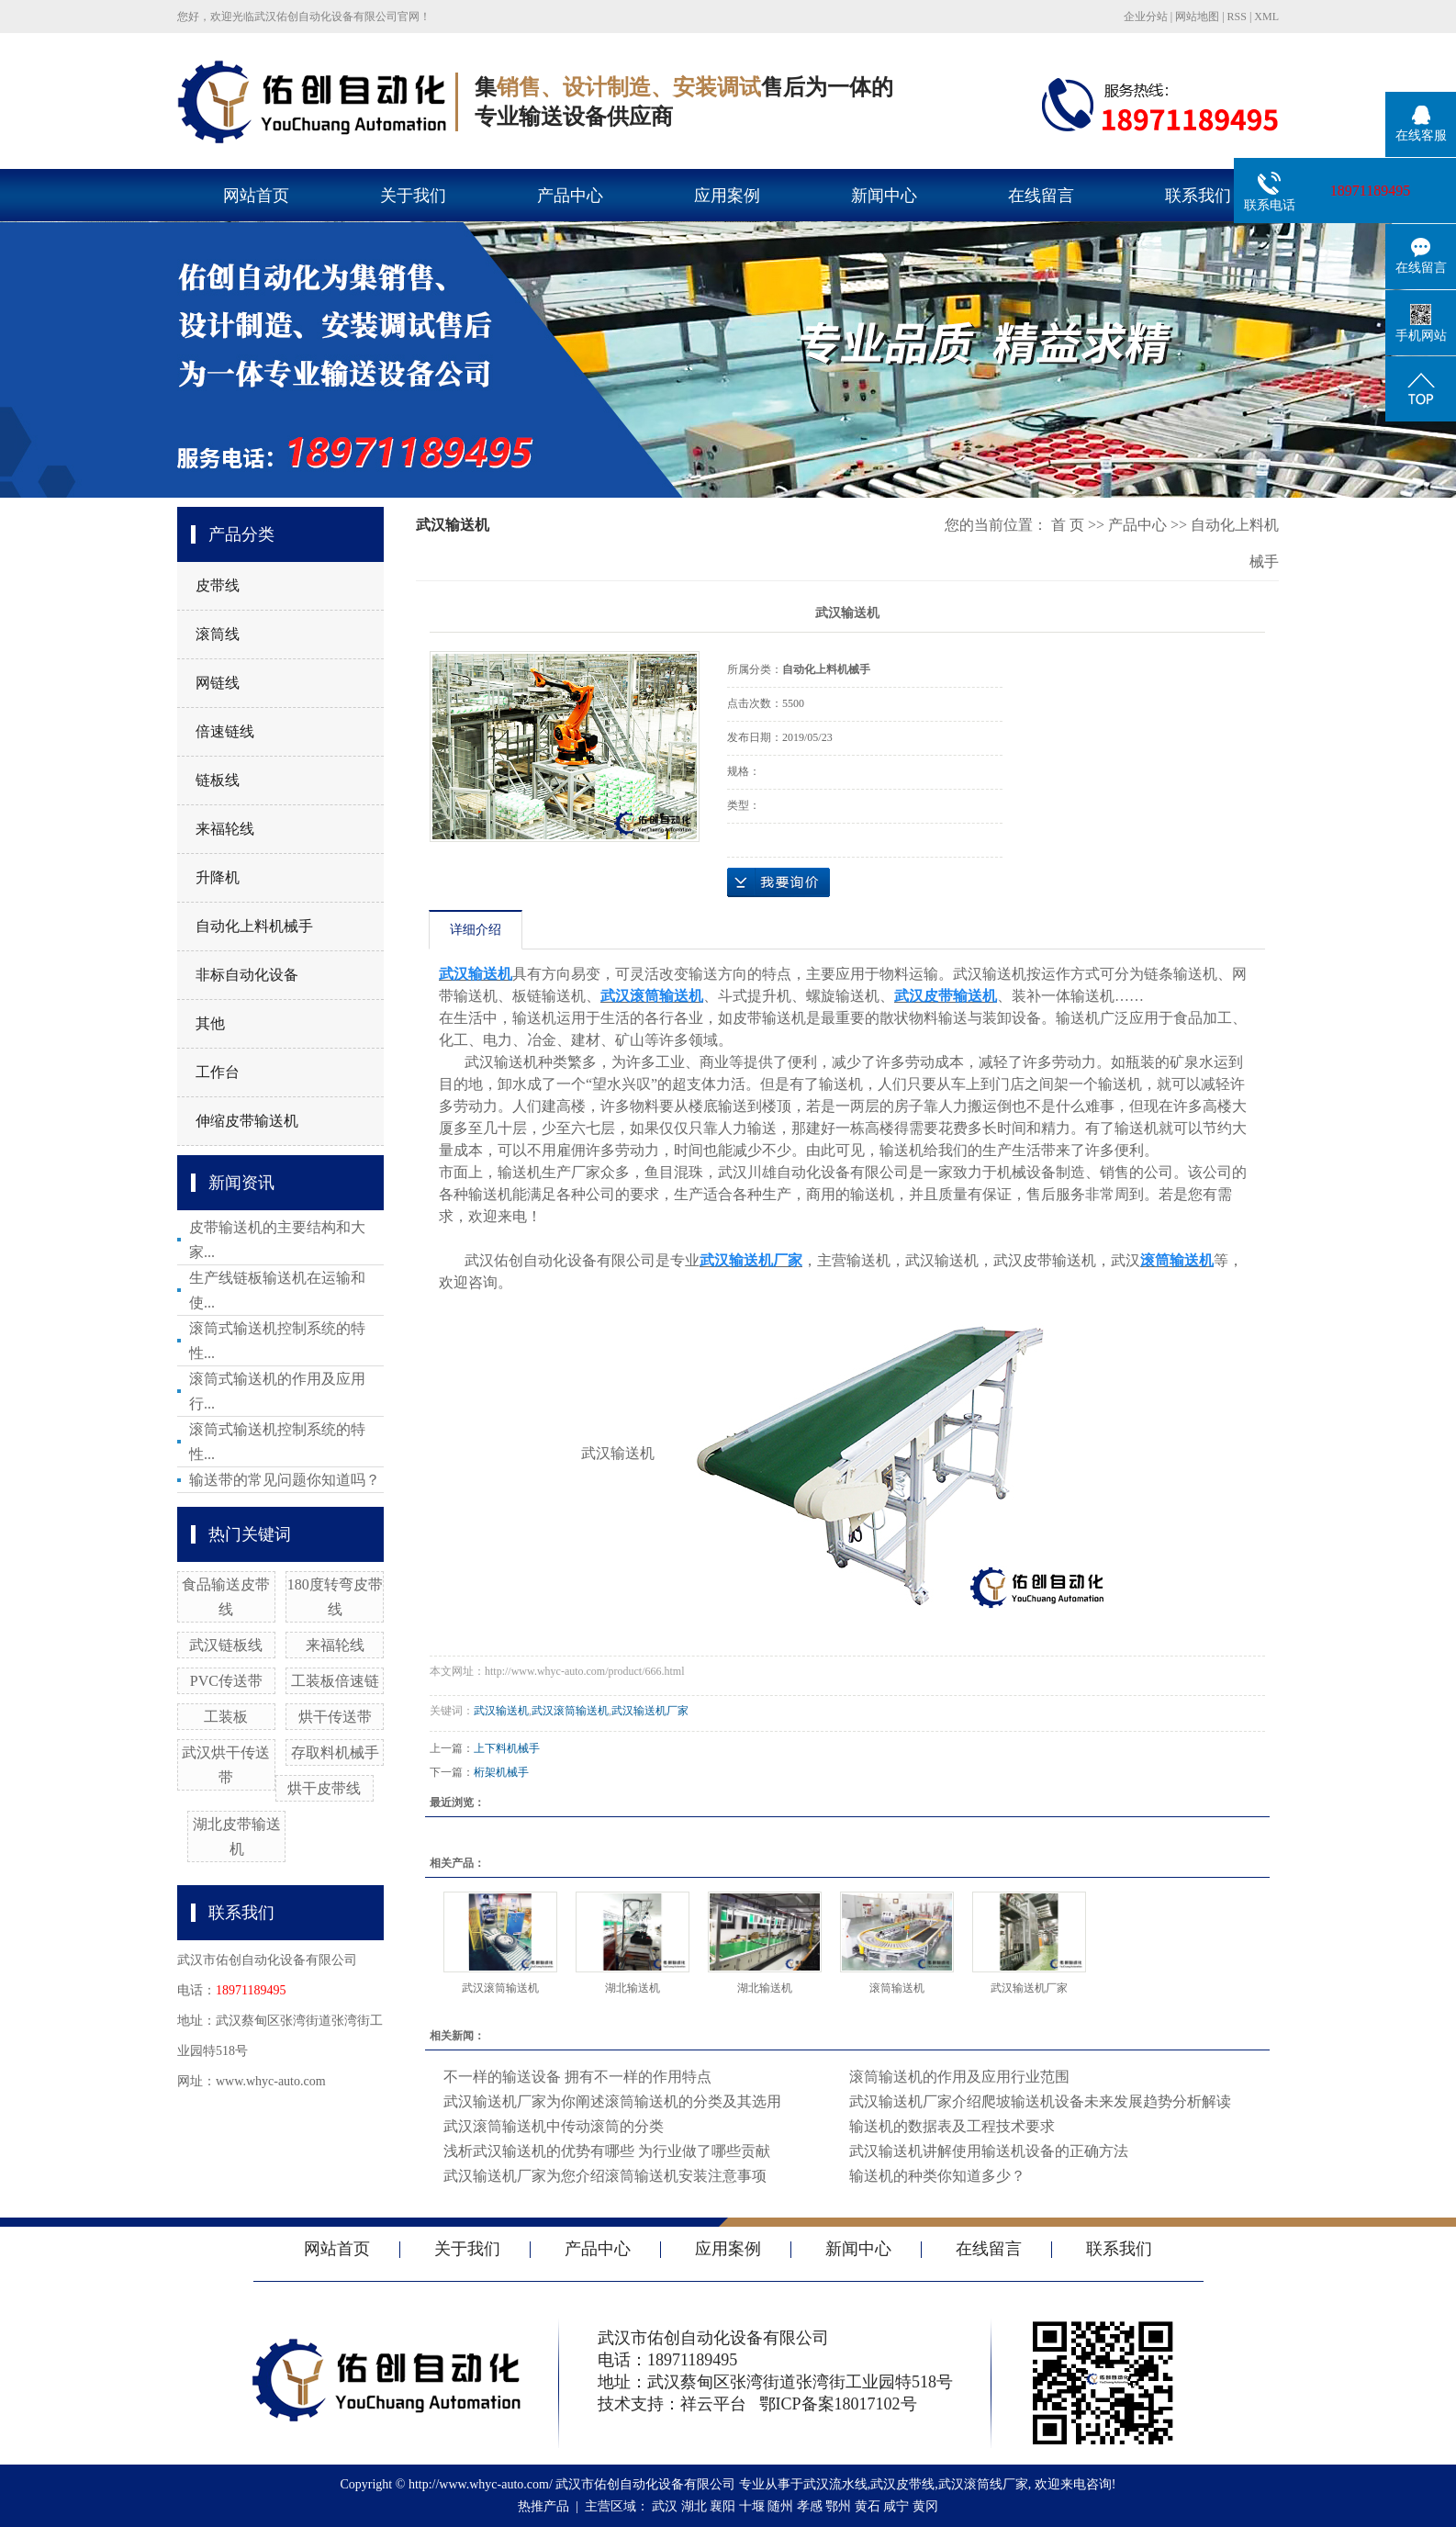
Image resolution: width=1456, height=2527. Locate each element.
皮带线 (218, 585)
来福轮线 (225, 829)
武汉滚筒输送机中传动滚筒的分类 (553, 2126)
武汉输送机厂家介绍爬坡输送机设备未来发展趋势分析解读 (1040, 2101)
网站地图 (1197, 16)
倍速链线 (225, 731)
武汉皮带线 (902, 2484)
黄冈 (925, 2506)
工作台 (218, 1072)
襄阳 (722, 2506)
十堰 (752, 2506)
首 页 (1067, 525)
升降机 (218, 877)
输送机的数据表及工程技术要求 (952, 2126)
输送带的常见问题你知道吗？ (284, 1480)
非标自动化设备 (247, 975)
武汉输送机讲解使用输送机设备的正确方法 (988, 2151)
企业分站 (1146, 16)
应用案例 (727, 195)
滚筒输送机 (896, 1988)
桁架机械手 (501, 1772)
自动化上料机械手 (254, 926)
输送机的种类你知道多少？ (937, 2176)
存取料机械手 (335, 1752)
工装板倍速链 (335, 1681)
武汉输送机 (501, 1710)
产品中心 (570, 195)
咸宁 (896, 2506)
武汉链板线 (226, 1645)
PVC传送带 (226, 1681)
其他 (210, 1023)
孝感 (810, 2506)
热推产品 (543, 2506)
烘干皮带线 (324, 1788)
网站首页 (256, 195)
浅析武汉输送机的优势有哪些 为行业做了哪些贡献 (606, 2151)
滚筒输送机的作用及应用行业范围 (959, 2076)
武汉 (665, 2506)
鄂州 (838, 2506)
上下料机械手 (507, 1748)
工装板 (226, 1716)
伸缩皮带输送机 (247, 1121)
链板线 (218, 780)
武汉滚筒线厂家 (983, 2484)
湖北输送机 (632, 1988)
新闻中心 (884, 195)
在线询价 (778, 882)
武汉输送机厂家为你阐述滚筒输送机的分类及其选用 (612, 2101)
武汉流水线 (835, 2484)
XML (1266, 16)
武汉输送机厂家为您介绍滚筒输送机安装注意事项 (605, 2176)
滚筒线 (218, 634)
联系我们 (1198, 195)
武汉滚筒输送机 (570, 1710)
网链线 (218, 683)
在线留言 (1041, 195)
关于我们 (413, 195)
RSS (1237, 16)
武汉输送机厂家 (650, 1710)
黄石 (867, 2506)
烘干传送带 (335, 1716)
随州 (780, 2506)
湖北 (694, 2506)
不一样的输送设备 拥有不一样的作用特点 (577, 2076)
